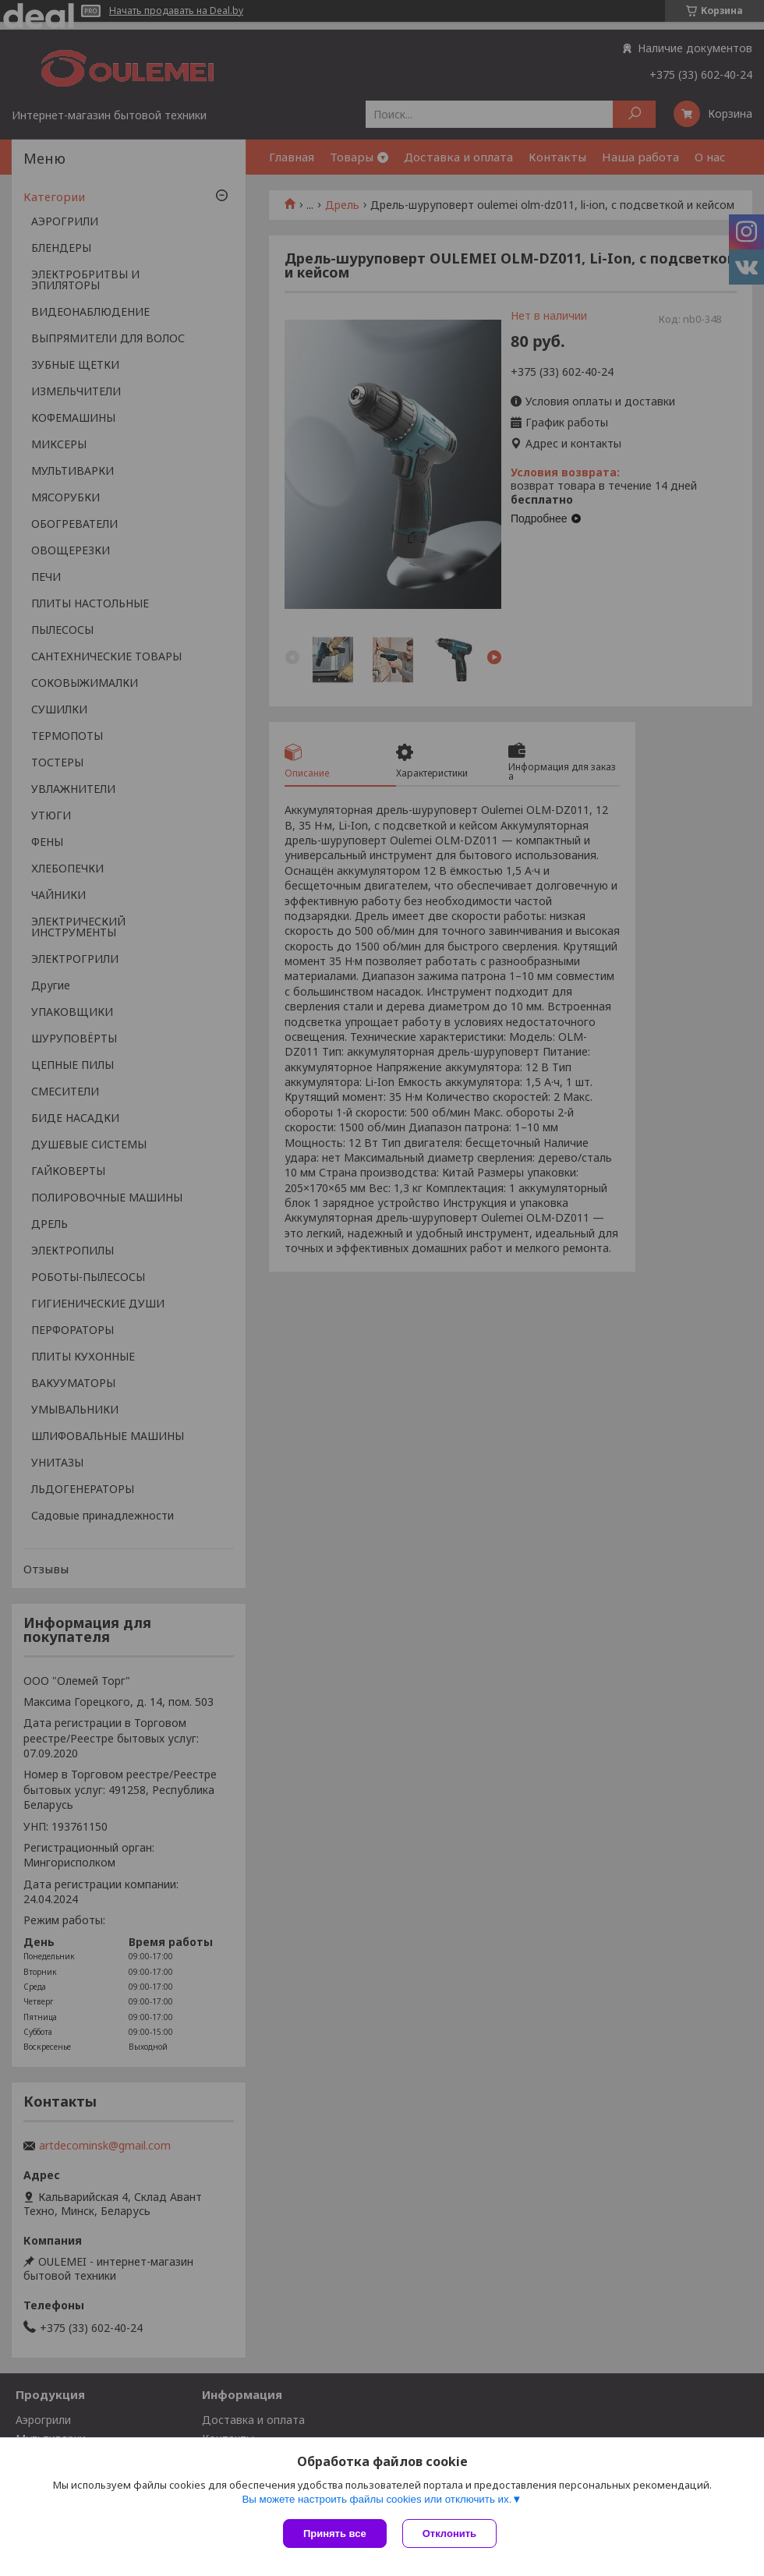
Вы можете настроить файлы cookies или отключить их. (376, 2499)
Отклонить (449, 2533)
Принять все (334, 2533)
